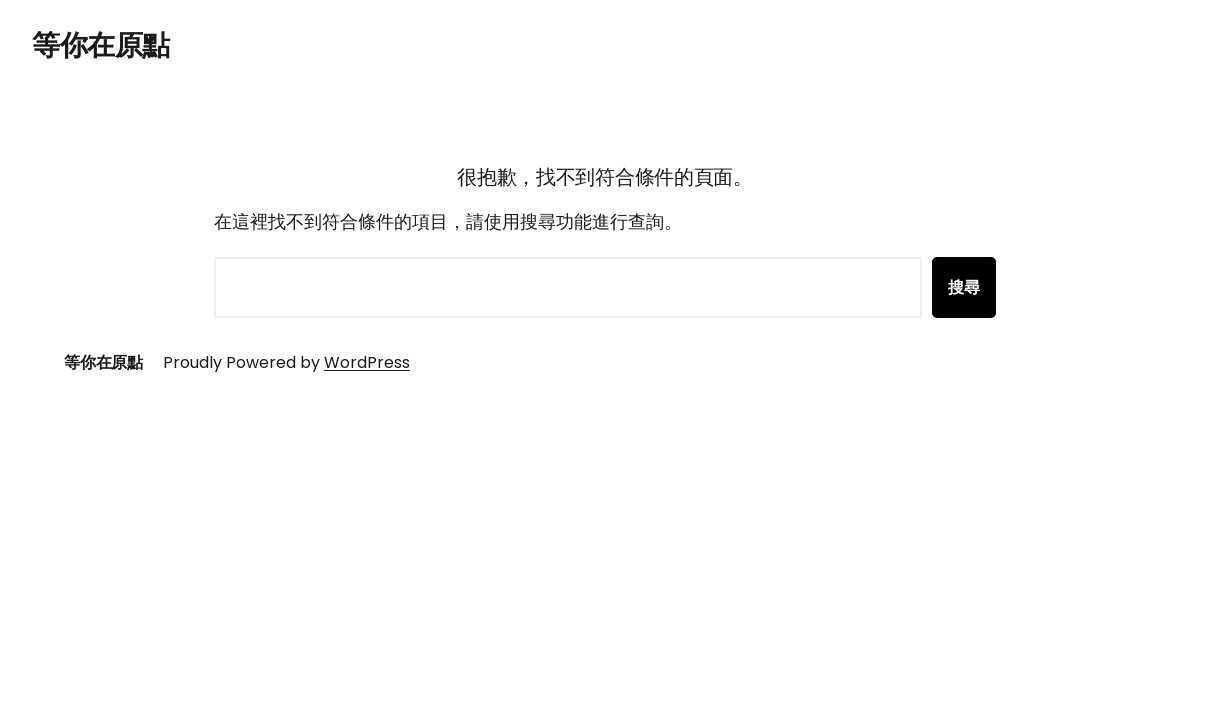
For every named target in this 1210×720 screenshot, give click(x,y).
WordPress (367, 362)
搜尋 (964, 287)
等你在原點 (101, 45)
